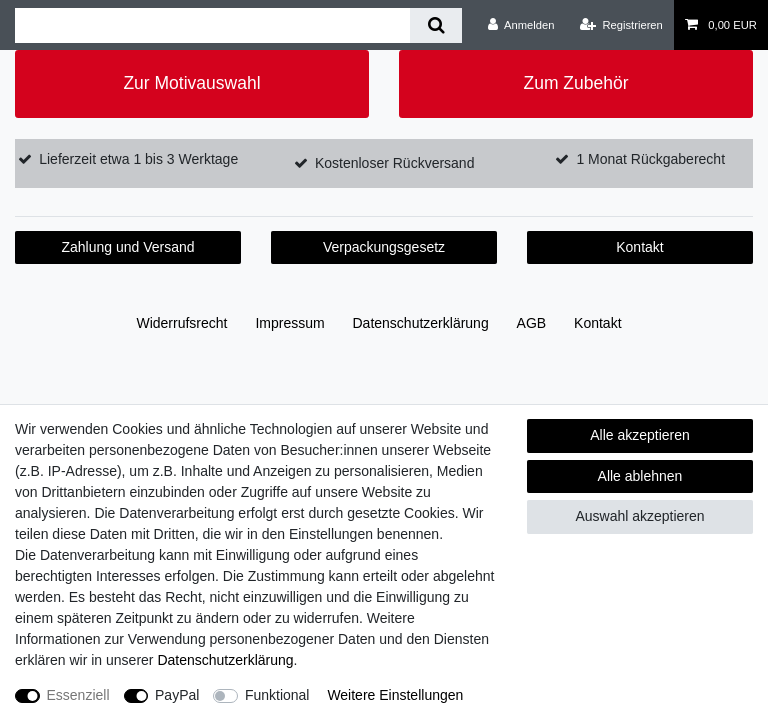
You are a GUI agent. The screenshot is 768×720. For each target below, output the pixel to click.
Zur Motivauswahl (191, 83)
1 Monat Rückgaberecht (650, 159)
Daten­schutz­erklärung (421, 323)
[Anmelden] (521, 25)
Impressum (289, 323)
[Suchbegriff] (212, 25)
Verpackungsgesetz (384, 247)
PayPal (177, 695)
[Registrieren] (621, 25)
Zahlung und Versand (127, 247)
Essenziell (78, 695)
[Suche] (435, 25)
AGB (532, 323)
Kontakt (639, 247)
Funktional (277, 695)
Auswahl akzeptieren (639, 516)
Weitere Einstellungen (395, 695)
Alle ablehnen (640, 476)
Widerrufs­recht (181, 323)
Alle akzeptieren (640, 435)
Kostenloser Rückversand (395, 163)
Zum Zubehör (575, 83)
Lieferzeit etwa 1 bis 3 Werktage (138, 159)
